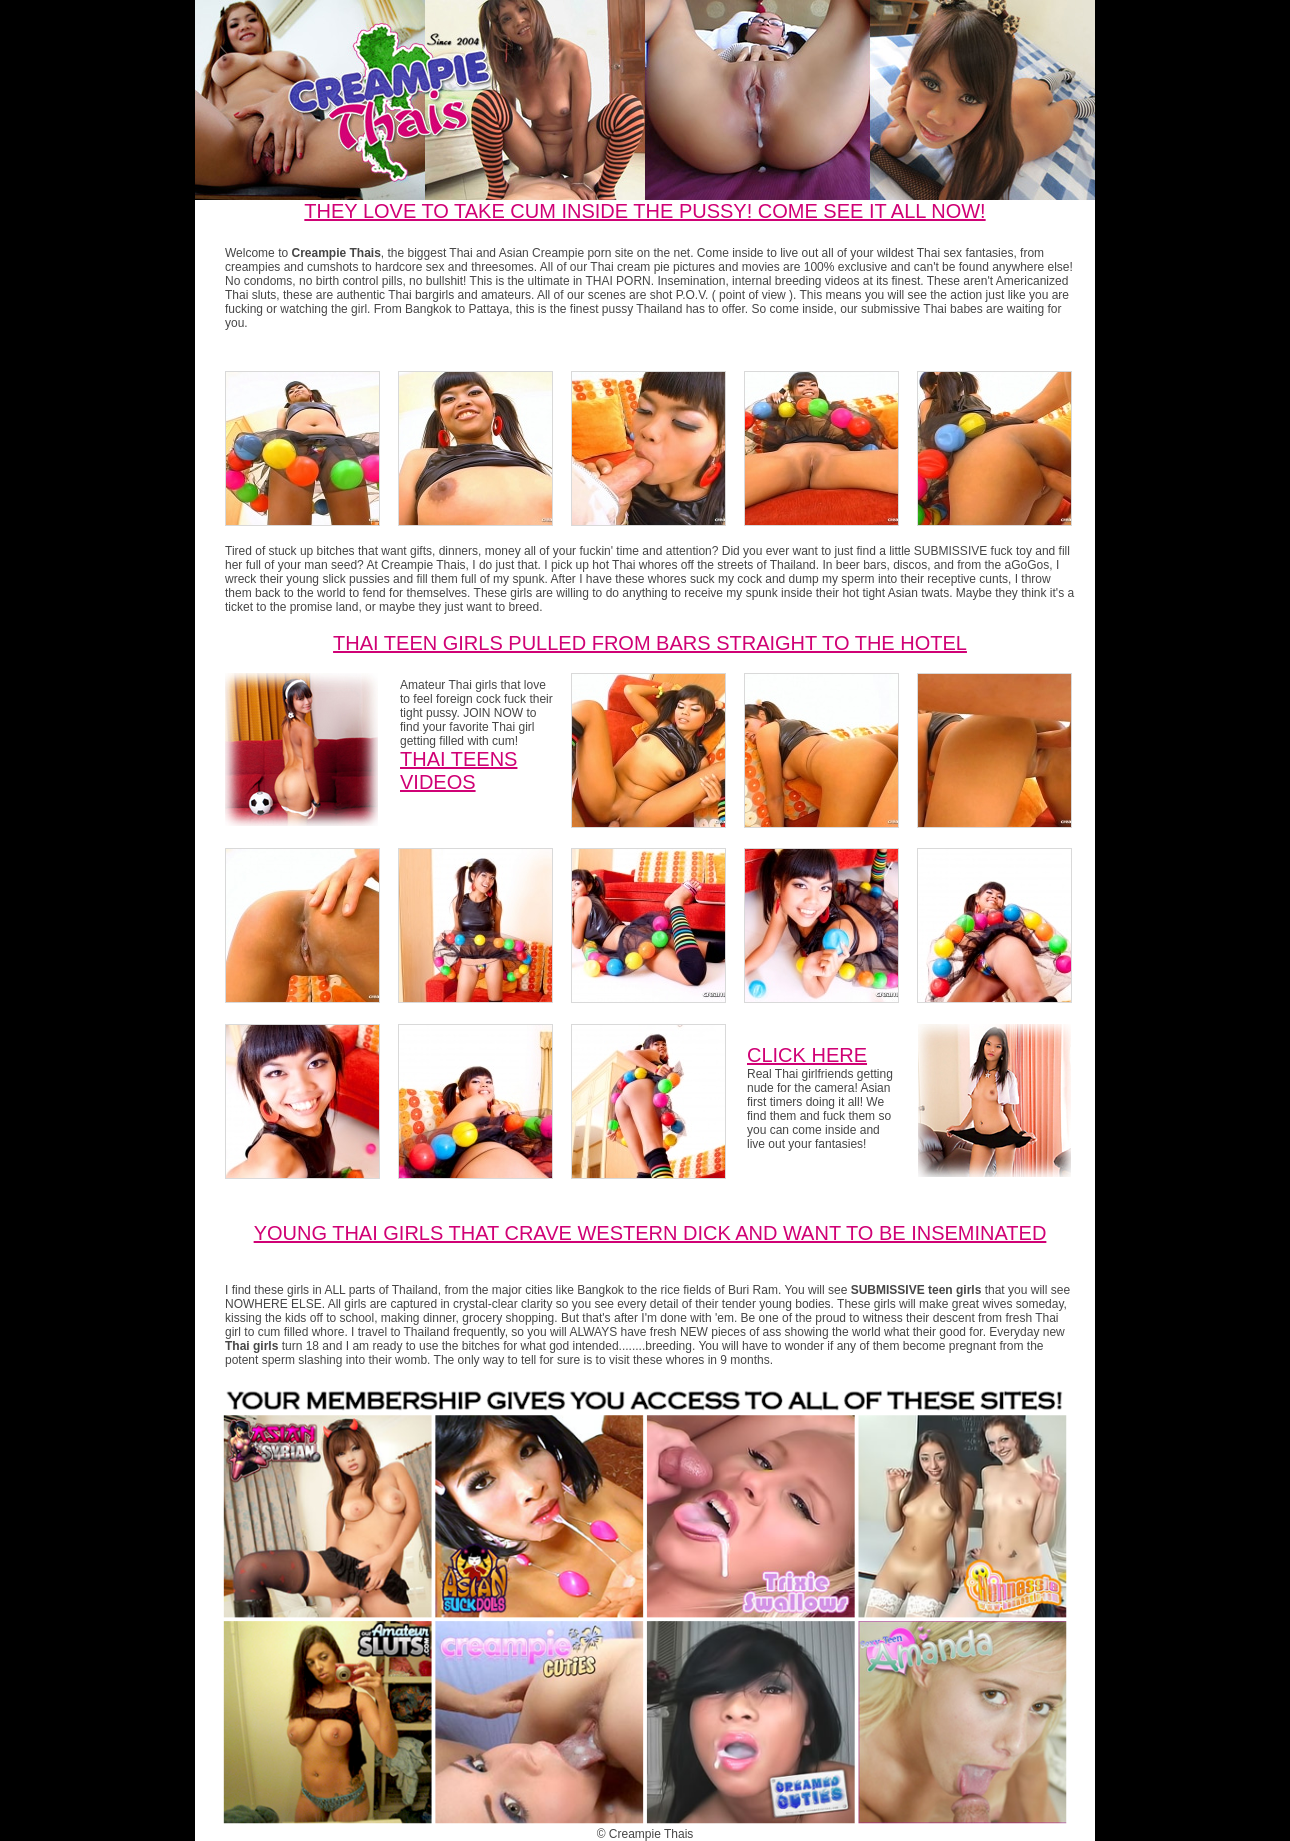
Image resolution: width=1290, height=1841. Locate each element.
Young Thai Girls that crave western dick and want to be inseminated (650, 1233)
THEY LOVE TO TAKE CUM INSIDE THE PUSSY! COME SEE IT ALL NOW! (644, 211)
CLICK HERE (807, 1055)
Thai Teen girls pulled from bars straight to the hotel (650, 643)
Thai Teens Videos (458, 770)
